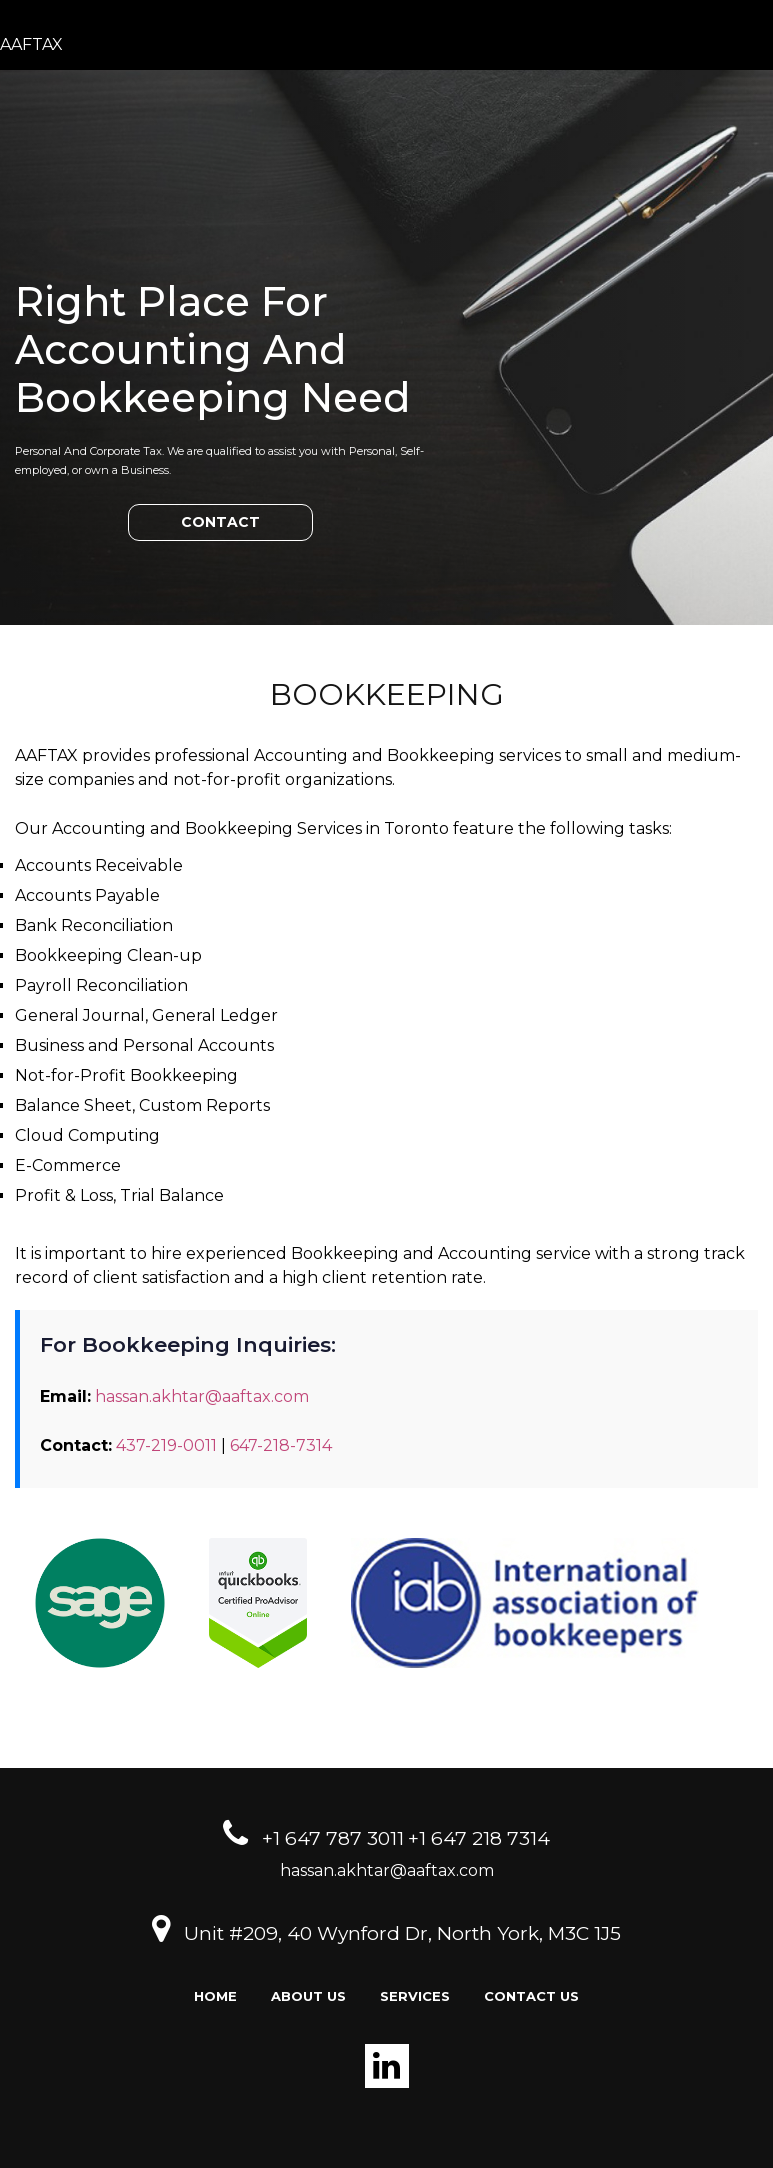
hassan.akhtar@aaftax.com (202, 1396)
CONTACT (220, 522)
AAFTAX (31, 44)
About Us (308, 1996)
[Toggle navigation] (751, 45)
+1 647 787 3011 (333, 1838)
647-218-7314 (281, 1445)
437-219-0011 (166, 1445)
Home (215, 1996)
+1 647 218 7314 (479, 1838)
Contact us (531, 1996)
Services (415, 1996)
